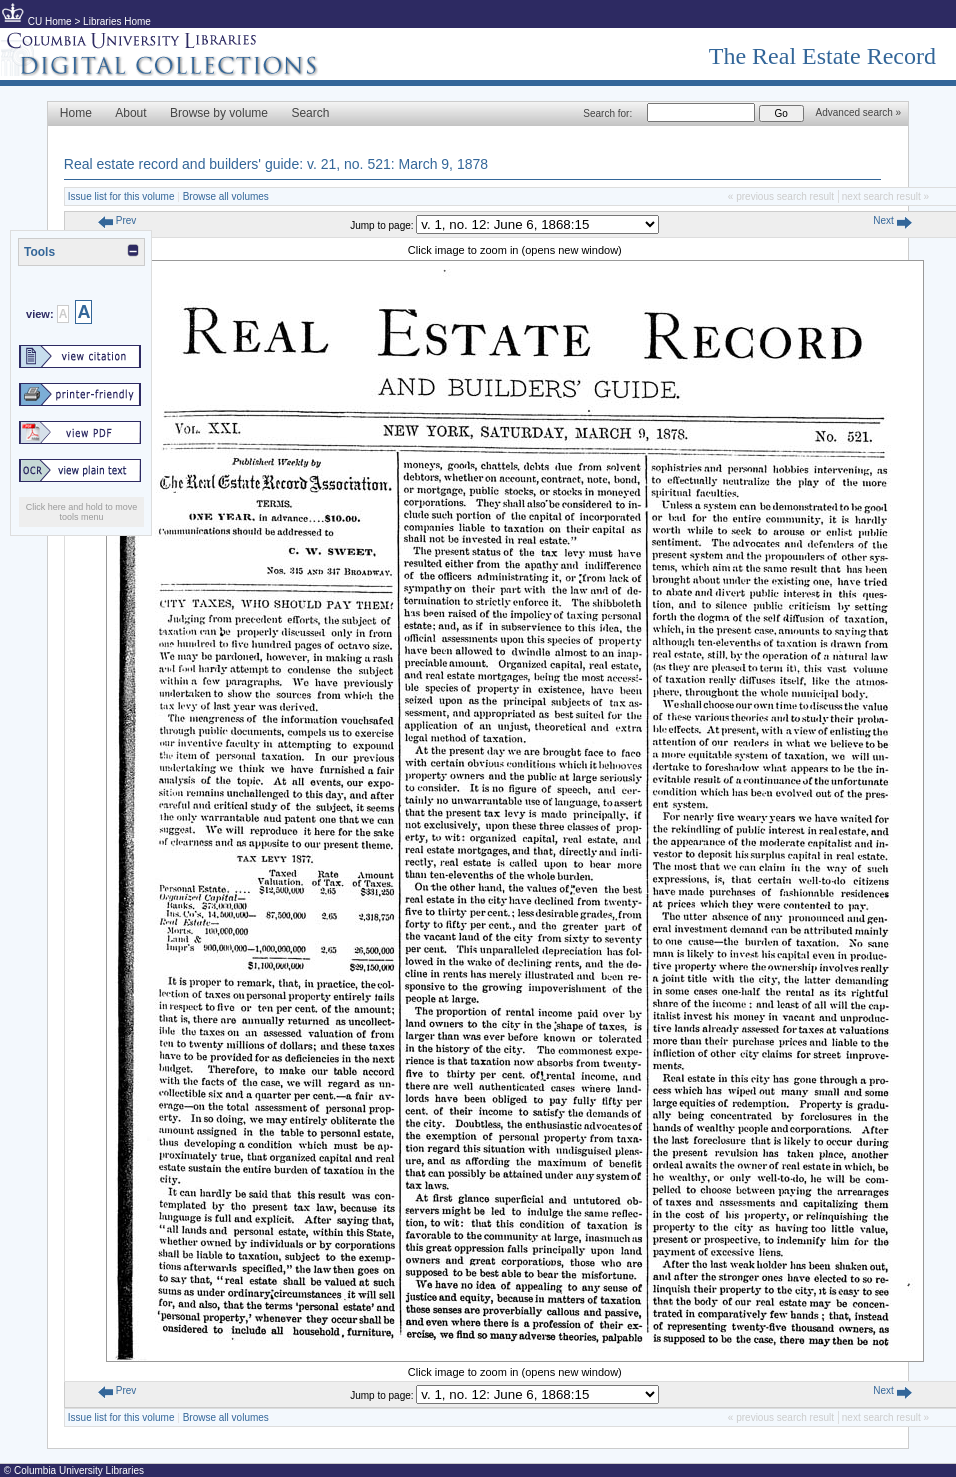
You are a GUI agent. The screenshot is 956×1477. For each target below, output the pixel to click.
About (130, 113)
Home (76, 113)
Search (310, 113)
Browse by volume (219, 113)
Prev (117, 220)
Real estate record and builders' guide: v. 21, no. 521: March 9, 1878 (276, 164)
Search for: (607, 113)
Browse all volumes (226, 196)
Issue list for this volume (121, 196)
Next (892, 220)
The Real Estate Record (822, 56)
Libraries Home (117, 21)
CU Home (50, 21)
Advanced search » (859, 112)
